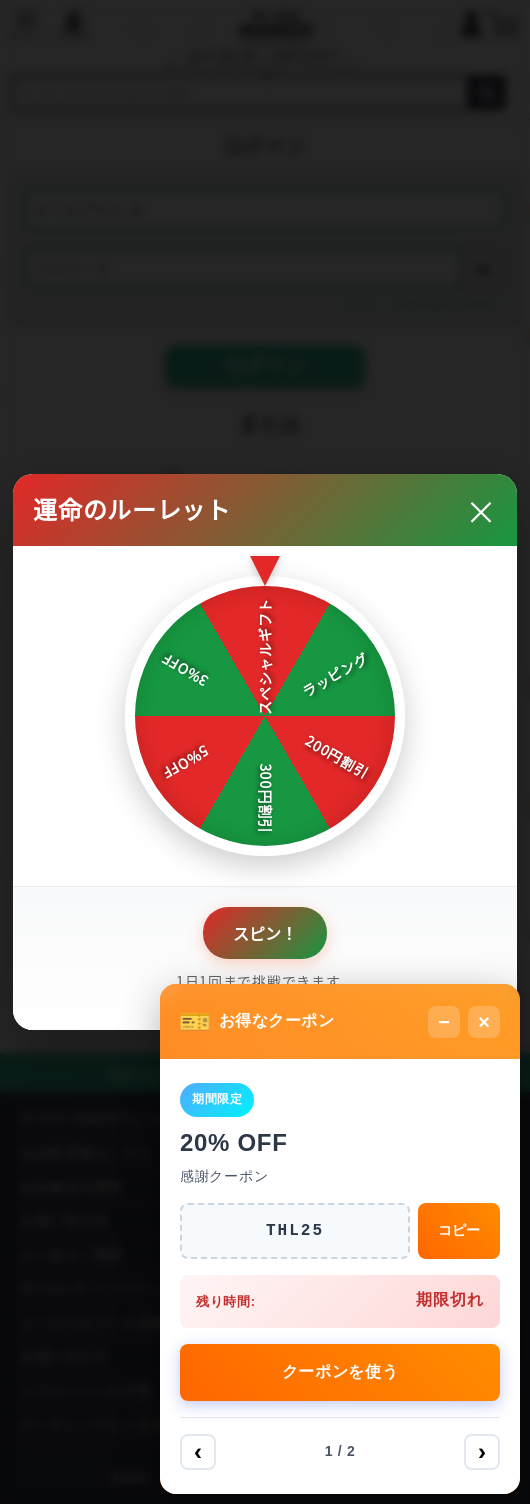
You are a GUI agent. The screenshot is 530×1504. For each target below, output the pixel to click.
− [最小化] (444, 1022)
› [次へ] (482, 1451)
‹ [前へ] (198, 1451)
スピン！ (265, 933)
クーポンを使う (340, 1371)
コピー (459, 1230)
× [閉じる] (484, 1022)
